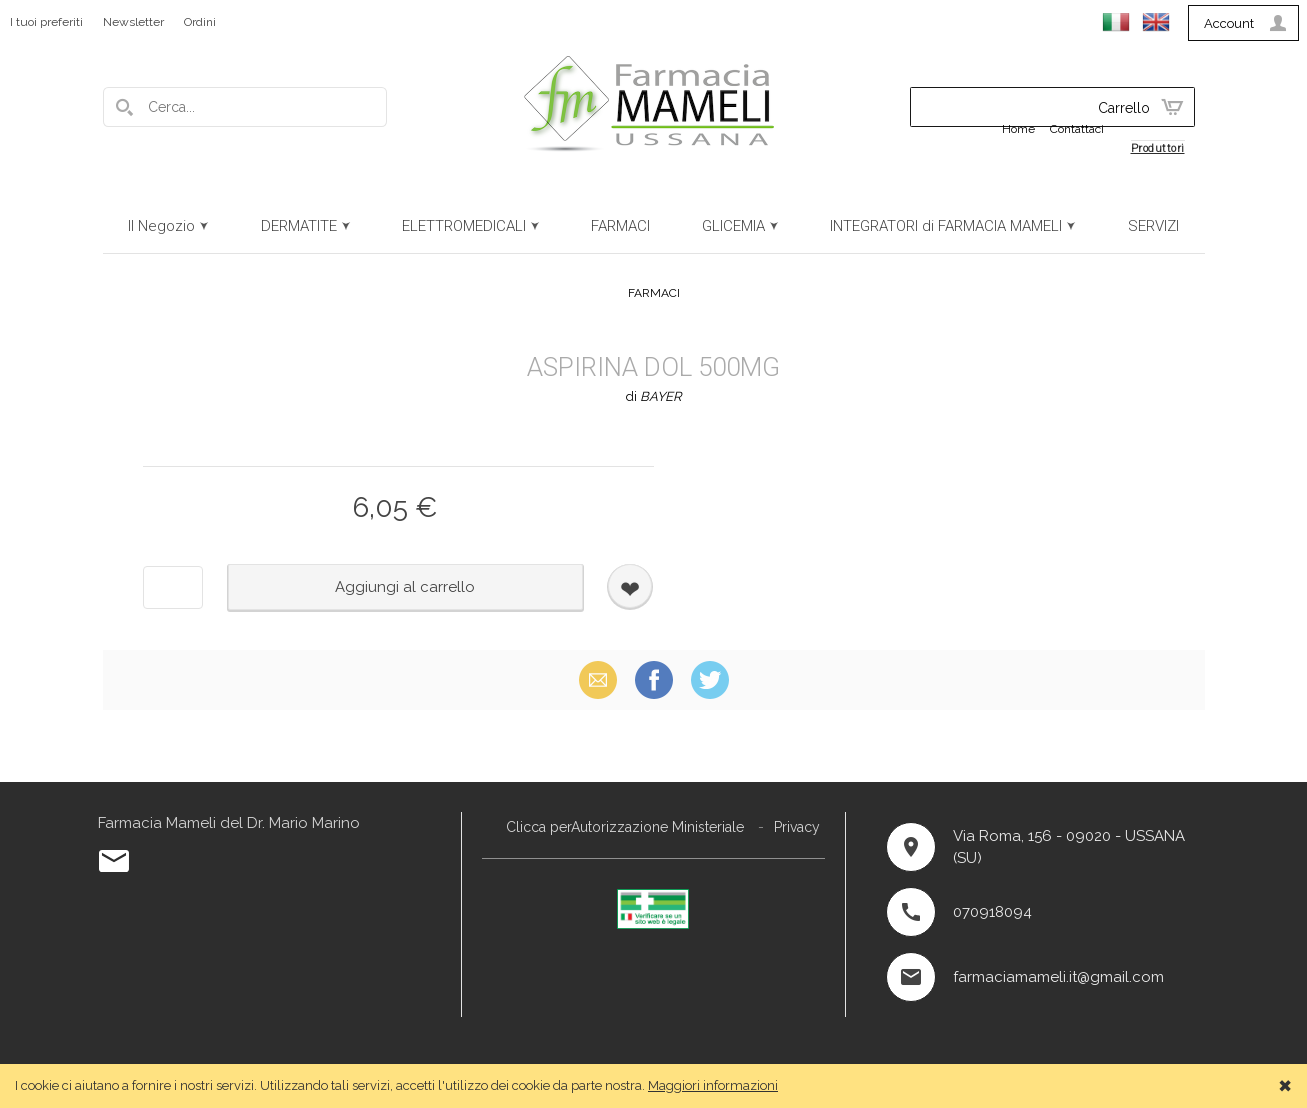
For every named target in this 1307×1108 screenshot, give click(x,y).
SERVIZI (1153, 226)
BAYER (660, 396)
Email (597, 679)
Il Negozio (161, 226)
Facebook (654, 679)
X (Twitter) (710, 679)
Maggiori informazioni (713, 1085)
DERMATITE (299, 226)
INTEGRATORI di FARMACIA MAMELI (946, 226)
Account (1229, 23)
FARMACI (620, 226)
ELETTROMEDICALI (464, 226)
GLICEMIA (733, 226)
